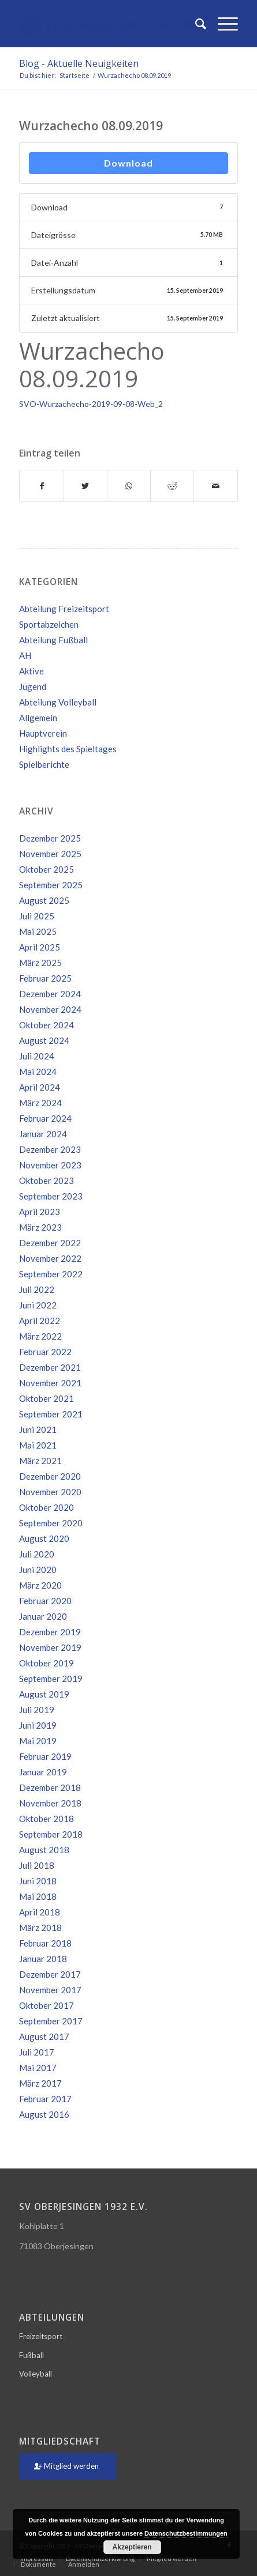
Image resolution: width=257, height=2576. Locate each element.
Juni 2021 (38, 1429)
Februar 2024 (45, 1118)
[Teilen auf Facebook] (41, 485)
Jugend (32, 686)
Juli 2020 (36, 1554)
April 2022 (39, 1320)
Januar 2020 (43, 1616)
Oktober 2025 (46, 869)
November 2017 (50, 1990)
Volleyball (35, 2373)
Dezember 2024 (50, 994)
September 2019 (51, 1678)
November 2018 (50, 1803)
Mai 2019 (38, 1741)
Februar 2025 (45, 978)
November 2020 (50, 1492)
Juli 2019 (36, 1709)
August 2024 (44, 1040)
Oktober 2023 (46, 1180)
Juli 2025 (36, 916)
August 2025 (44, 900)
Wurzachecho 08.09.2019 (91, 126)
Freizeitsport (40, 2336)
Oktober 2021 (46, 1398)
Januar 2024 (43, 1134)
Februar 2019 (45, 1756)
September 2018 (51, 1834)
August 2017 (44, 2036)
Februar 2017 (45, 2099)
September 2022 (51, 1274)
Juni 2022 (38, 1305)
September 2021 (51, 1414)
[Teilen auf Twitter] (85, 485)
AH (25, 655)
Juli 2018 (36, 1865)
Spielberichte (44, 764)
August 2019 (44, 1694)
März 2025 (40, 962)
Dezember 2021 (50, 1367)
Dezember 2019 (50, 1632)
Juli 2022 (36, 1289)
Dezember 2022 (50, 1243)
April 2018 (39, 1912)
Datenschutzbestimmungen (186, 2533)
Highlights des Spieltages (68, 749)
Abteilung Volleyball (57, 702)
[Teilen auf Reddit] (172, 485)
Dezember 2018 (50, 1787)
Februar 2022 (45, 1352)
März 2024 (40, 1102)
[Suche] (195, 24)
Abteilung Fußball (53, 640)
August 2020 (44, 1538)
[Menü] (222, 24)
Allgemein (38, 717)
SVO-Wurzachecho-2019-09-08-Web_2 (91, 404)
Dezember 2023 (50, 1149)
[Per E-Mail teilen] (215, 485)
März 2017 (40, 2083)
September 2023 (51, 1196)
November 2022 (50, 1258)
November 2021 (50, 1383)
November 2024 (50, 1009)
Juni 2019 (38, 1725)
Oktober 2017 (46, 2005)
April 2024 (39, 1087)
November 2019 (50, 1647)
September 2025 (51, 885)
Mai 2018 (38, 1896)
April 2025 (39, 947)
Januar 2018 (43, 1958)
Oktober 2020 (46, 1507)
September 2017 (51, 2021)
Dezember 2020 (50, 1476)
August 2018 (44, 1850)
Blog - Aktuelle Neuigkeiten (79, 63)
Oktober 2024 (46, 1025)
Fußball (31, 2355)
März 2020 (40, 1585)
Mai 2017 (38, 2067)
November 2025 (50, 853)
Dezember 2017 (50, 1974)
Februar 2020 (45, 1601)
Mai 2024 (38, 1071)
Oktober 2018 (46, 1818)
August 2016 (44, 2114)
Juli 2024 (36, 1056)
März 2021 (40, 1460)
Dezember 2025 (50, 838)
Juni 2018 (38, 1881)
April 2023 (39, 1211)
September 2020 (51, 1523)
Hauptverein (43, 733)
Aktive (31, 671)
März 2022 (40, 1336)
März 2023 (40, 1227)
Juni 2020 (38, 1569)
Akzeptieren (132, 2547)
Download (128, 162)
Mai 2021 (38, 1445)
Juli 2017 (36, 2052)
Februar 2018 (45, 1943)
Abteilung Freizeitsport (64, 609)
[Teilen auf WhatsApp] (128, 485)
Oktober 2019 (46, 1663)
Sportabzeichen (49, 624)
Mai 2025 (38, 931)
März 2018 (40, 1927)
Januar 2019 (43, 1772)
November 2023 (50, 1165)
